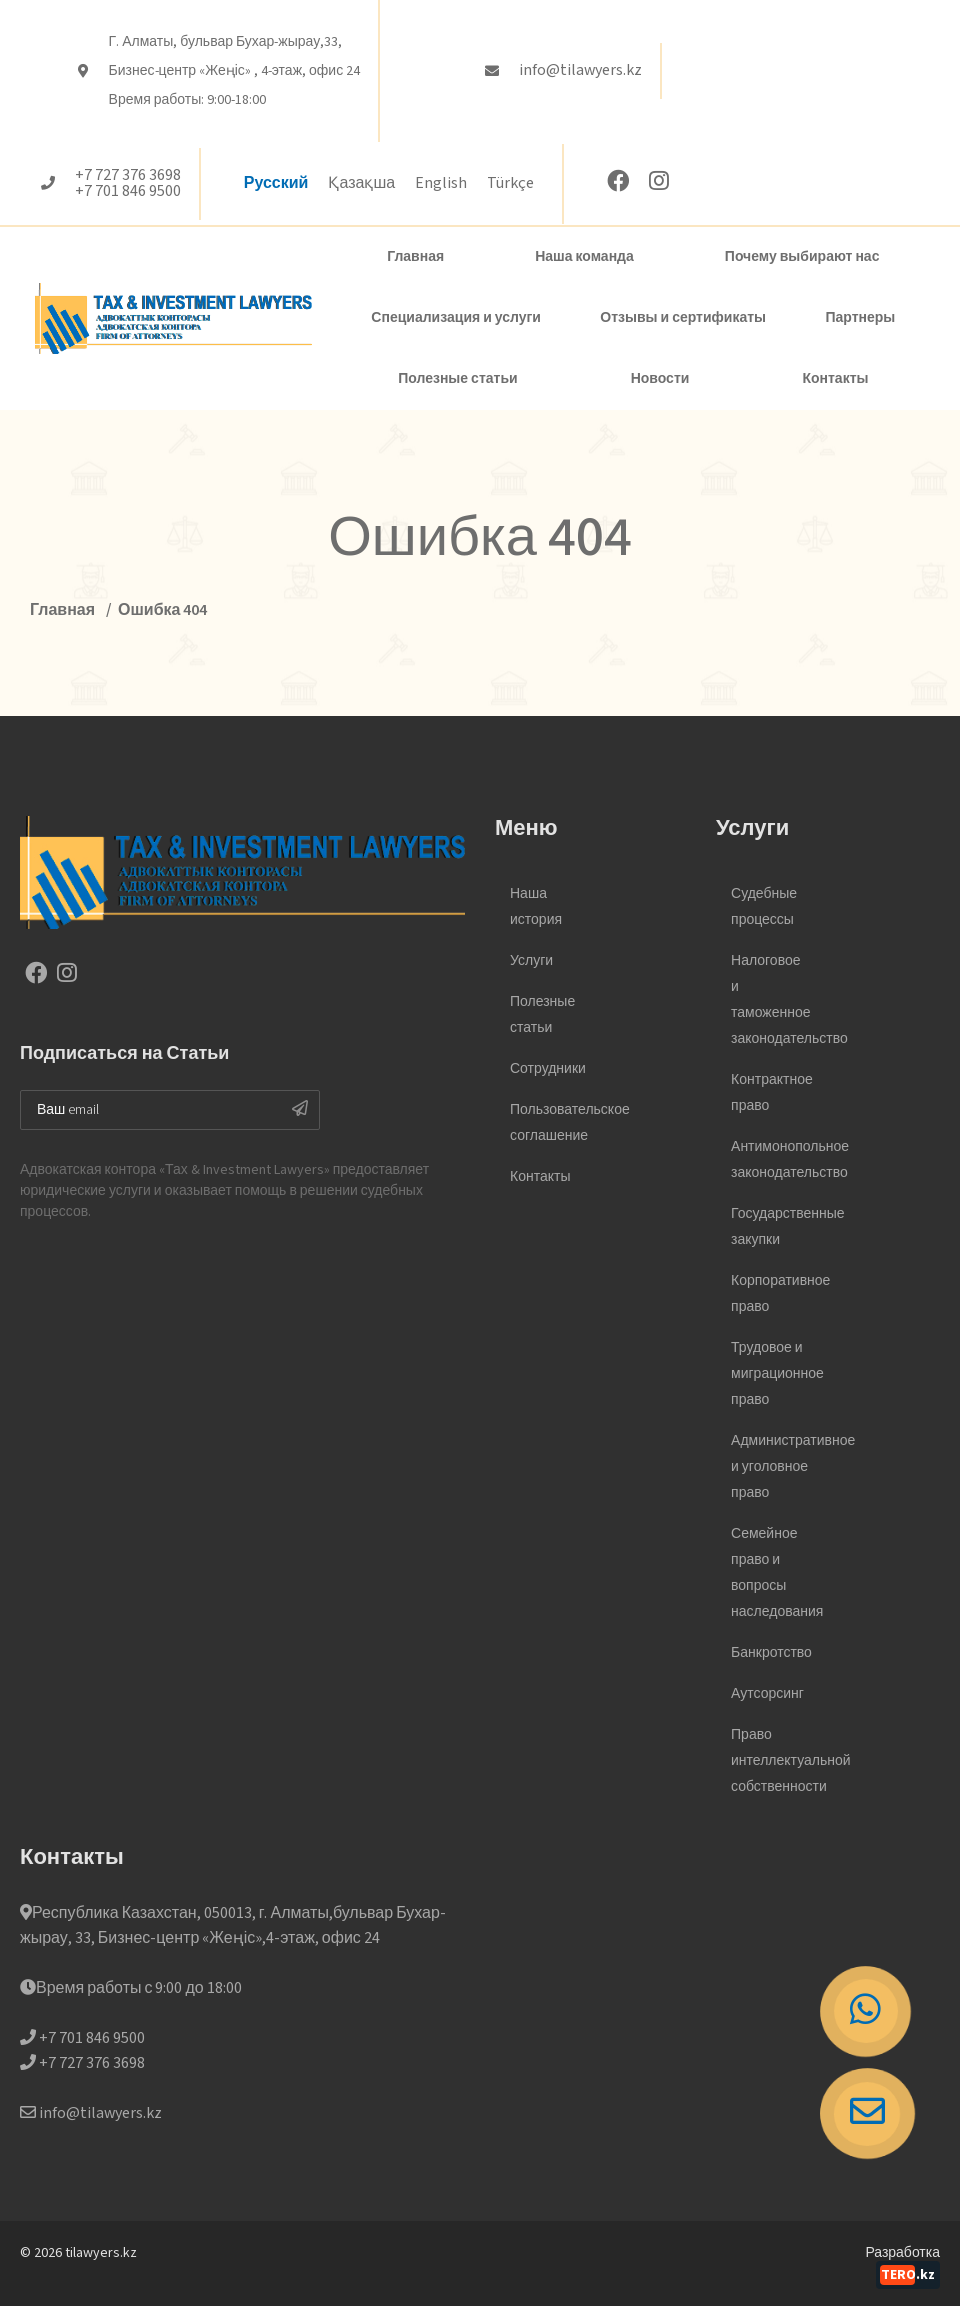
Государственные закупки (770, 1227)
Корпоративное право (770, 1294)
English (441, 183)
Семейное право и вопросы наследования (770, 1573)
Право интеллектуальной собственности (770, 1761)
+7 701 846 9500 (128, 192)
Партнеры (860, 318)
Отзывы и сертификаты (683, 318)
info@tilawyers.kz (580, 70)
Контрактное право (770, 1093)
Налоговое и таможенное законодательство (770, 1000)
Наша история (536, 907)
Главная (415, 257)
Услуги (531, 961)
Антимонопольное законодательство (770, 1160)
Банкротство (770, 1653)
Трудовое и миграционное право (770, 1374)
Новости (660, 379)
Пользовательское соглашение (549, 1123)
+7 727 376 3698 (128, 176)
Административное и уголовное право (770, 1467)
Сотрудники (548, 1069)
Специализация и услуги (456, 318)
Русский (276, 183)
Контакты (835, 379)
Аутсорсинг (767, 1694)
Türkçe (510, 183)
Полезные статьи (457, 379)
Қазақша (361, 183)
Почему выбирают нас (802, 257)
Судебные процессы (764, 907)
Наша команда (584, 257)
